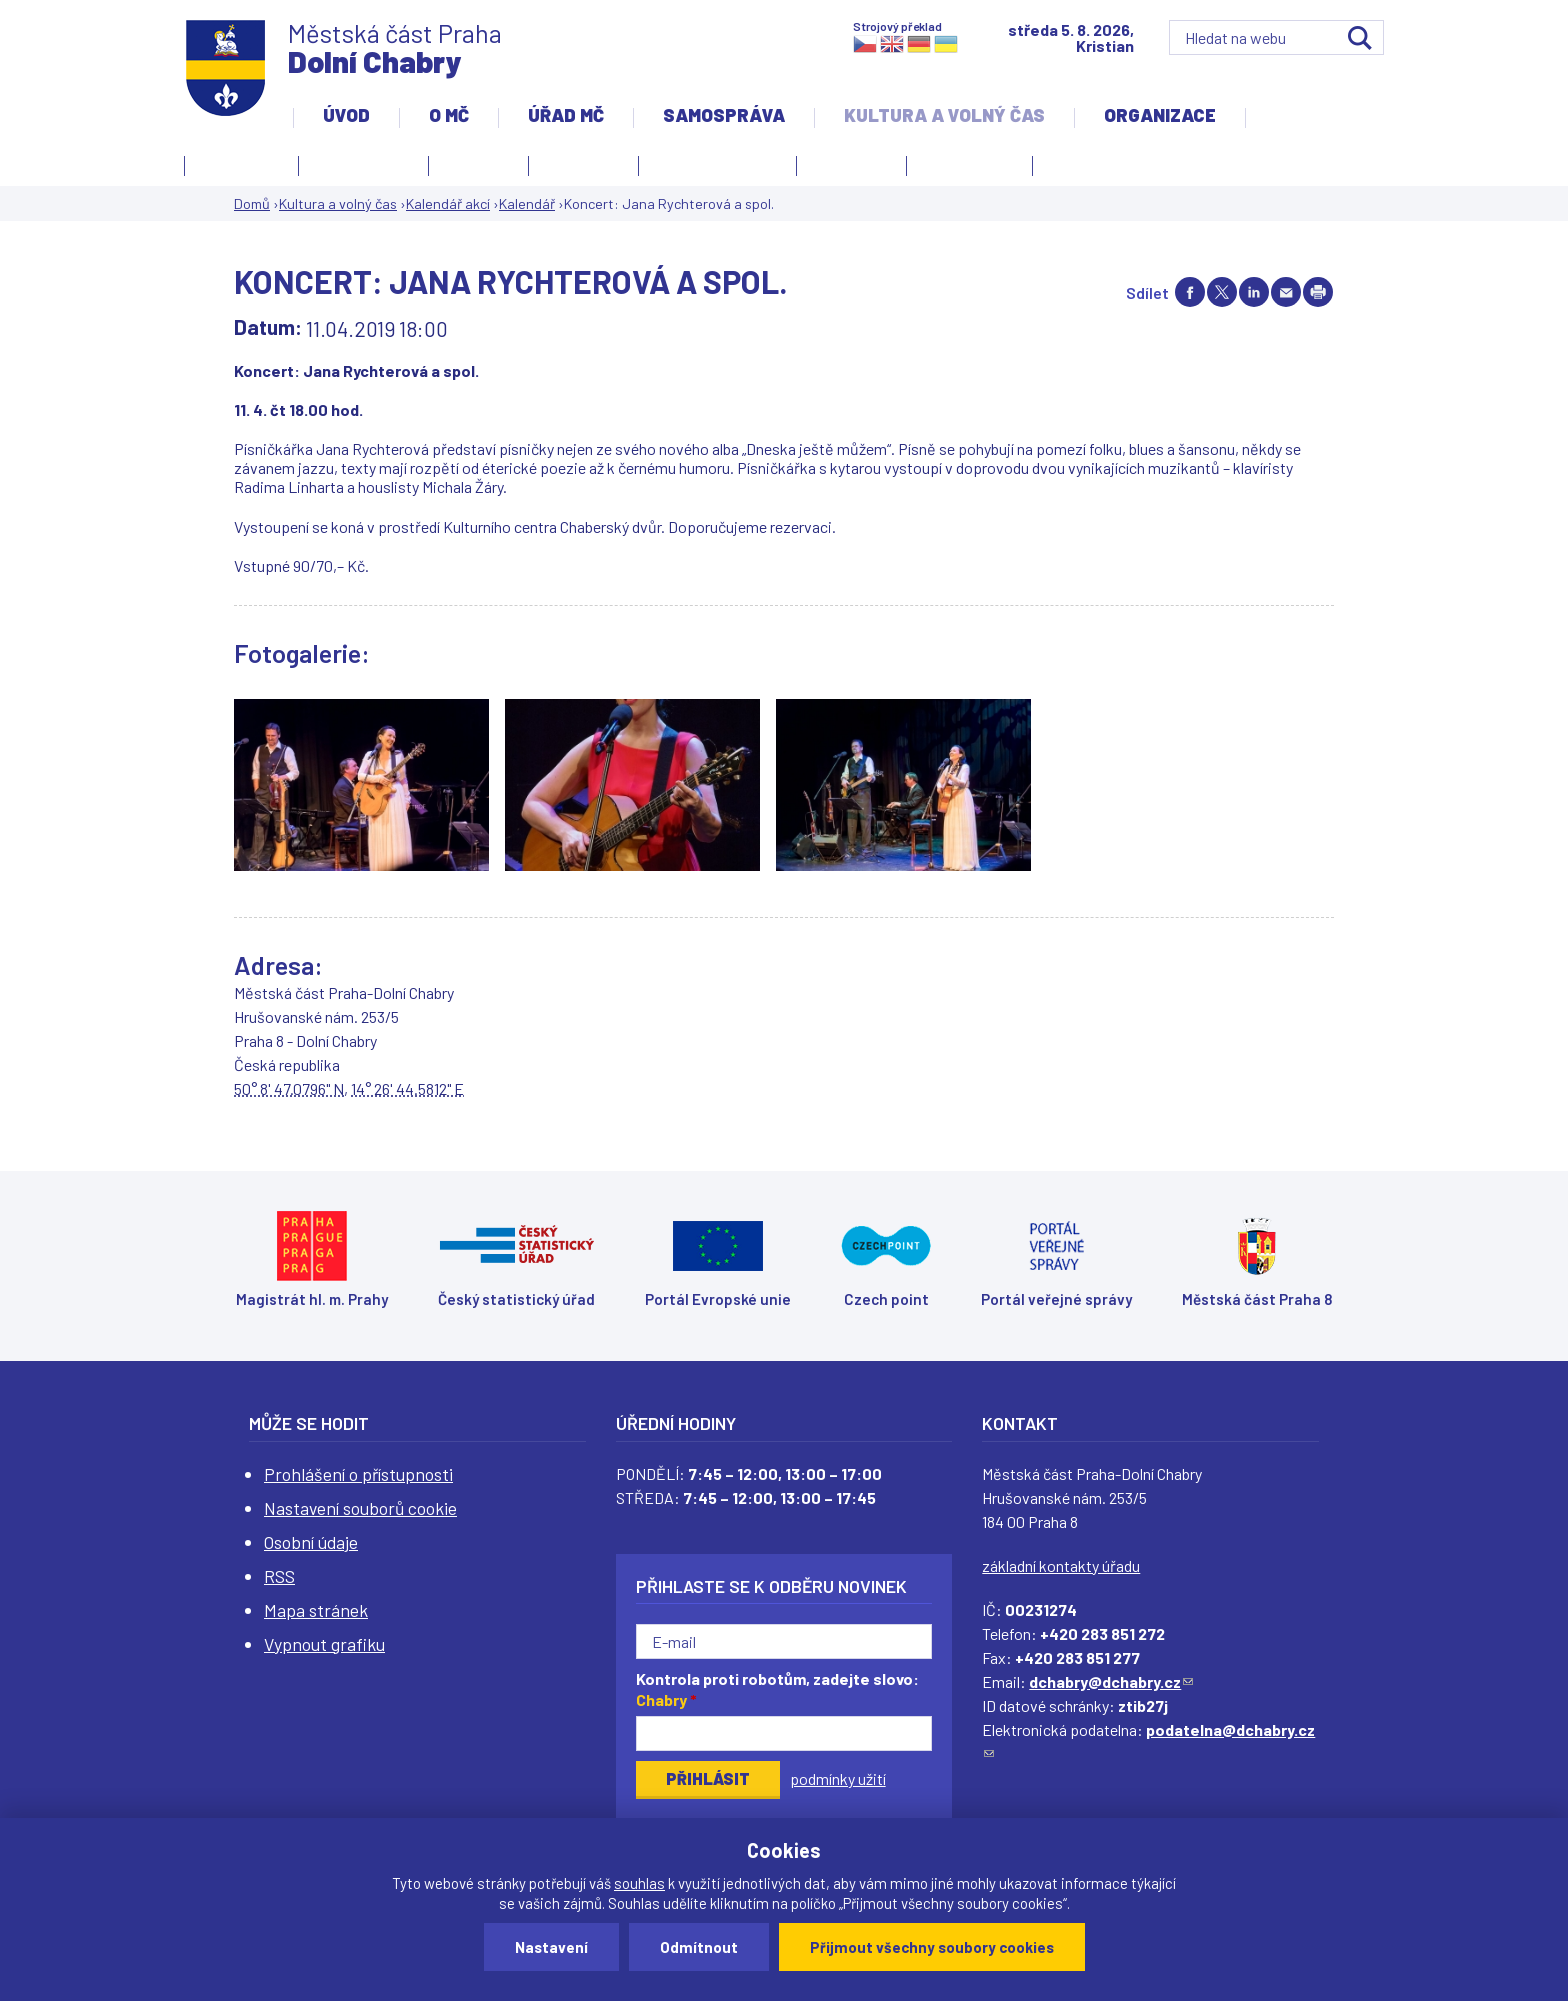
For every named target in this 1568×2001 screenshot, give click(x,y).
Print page (1318, 292)
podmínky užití (838, 1778)
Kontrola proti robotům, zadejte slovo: (777, 1689)
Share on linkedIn (1254, 292)
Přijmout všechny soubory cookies (932, 1947)
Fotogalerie (241, 163)
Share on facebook (1190, 292)
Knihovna (478, 163)
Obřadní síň (851, 163)
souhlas (639, 1883)
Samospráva (724, 115)
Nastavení (551, 1947)
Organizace (1160, 115)
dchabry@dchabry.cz (1111, 1681)
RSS (279, 1576)
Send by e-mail (1286, 292)
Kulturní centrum (717, 163)
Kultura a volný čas (944, 115)
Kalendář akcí (363, 163)
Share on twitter (1222, 292)
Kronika (578, 169)
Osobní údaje (311, 1542)
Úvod (346, 115)
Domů (252, 203)
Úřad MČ (566, 115)
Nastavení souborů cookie (360, 1508)
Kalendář (527, 203)
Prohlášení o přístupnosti (358, 1474)
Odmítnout (699, 1947)
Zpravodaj (964, 169)
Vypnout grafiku (324, 1644)
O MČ (449, 115)
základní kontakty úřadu (1061, 1565)
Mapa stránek (316, 1610)
